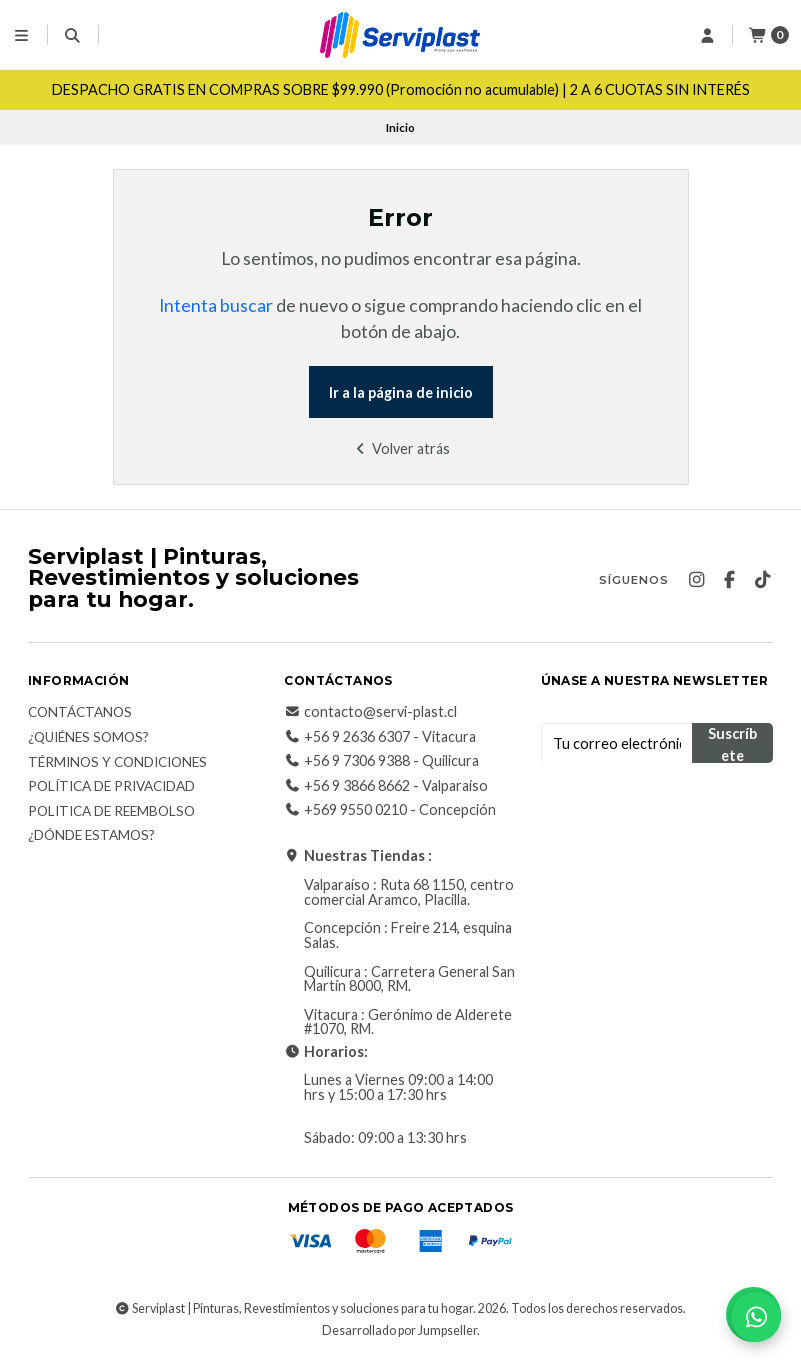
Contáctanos (80, 713)
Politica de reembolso (111, 812)
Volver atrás (400, 448)
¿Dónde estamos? (91, 836)
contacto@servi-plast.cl (370, 712)
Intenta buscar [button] (216, 305)
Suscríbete (732, 744)
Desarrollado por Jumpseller (399, 1330)
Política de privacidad (111, 787)
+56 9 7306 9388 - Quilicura (381, 761)
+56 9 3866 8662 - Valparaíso (386, 786)
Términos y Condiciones (117, 763)
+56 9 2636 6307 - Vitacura (380, 737)
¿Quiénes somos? (88, 738)
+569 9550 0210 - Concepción (390, 810)
